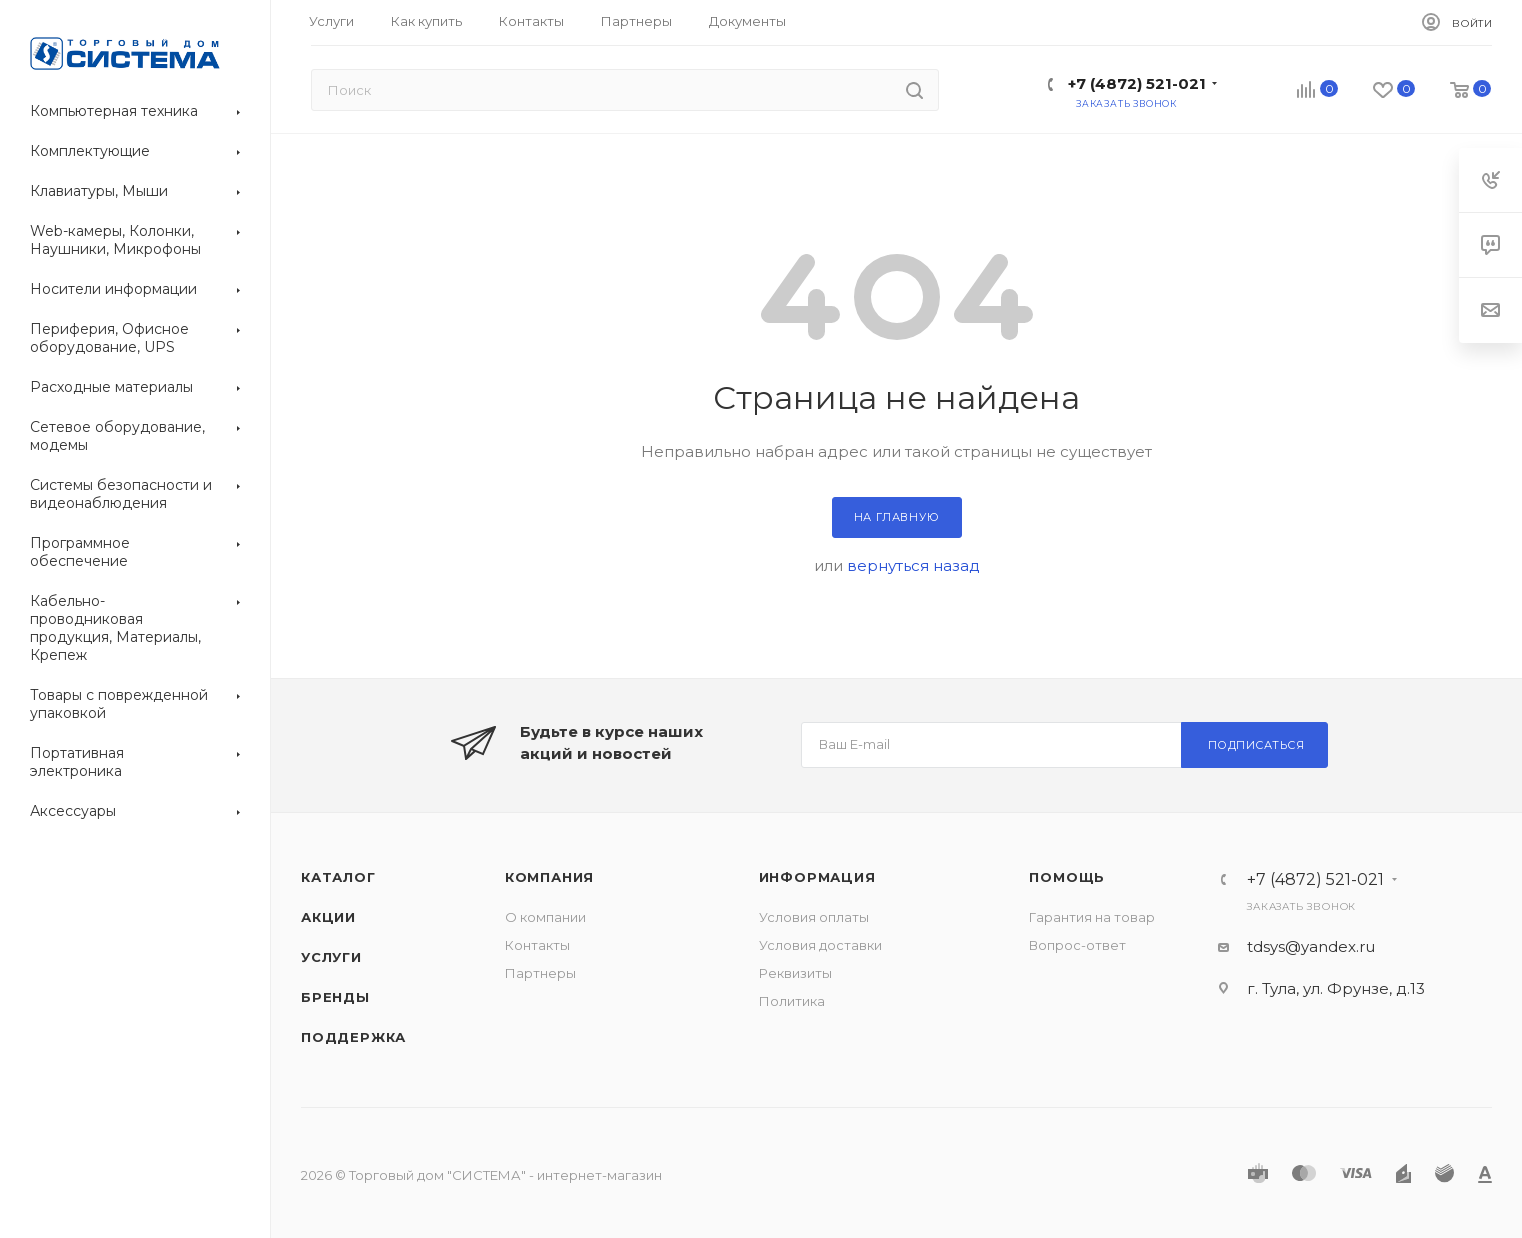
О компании (545, 917)
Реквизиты (795, 973)
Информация (817, 877)
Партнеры (540, 973)
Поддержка (353, 1037)
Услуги (331, 957)
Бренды (335, 997)
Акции (328, 917)
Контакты (537, 945)
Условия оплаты (814, 917)
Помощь (1067, 877)
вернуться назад (913, 565)
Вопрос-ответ (1077, 945)
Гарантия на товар (1092, 917)
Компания (549, 877)
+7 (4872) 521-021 (1137, 83)
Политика (792, 1001)
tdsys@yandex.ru (1311, 946)
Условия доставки (820, 945)
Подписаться (1256, 745)
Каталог (338, 877)
